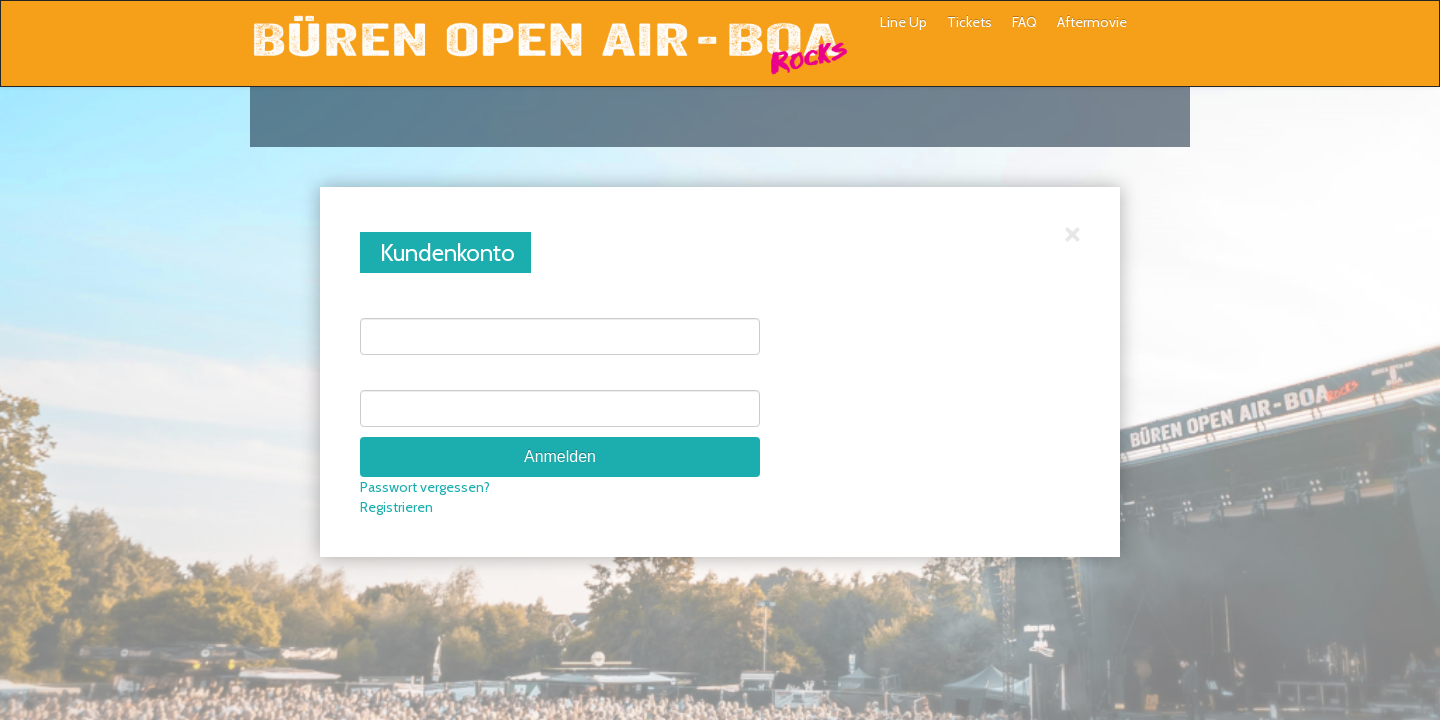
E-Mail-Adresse (406, 303)
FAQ (1024, 22)
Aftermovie (1092, 22)
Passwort (388, 375)
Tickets (969, 22)
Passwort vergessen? (425, 487)
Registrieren (396, 507)
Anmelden (560, 456)
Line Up (903, 22)
